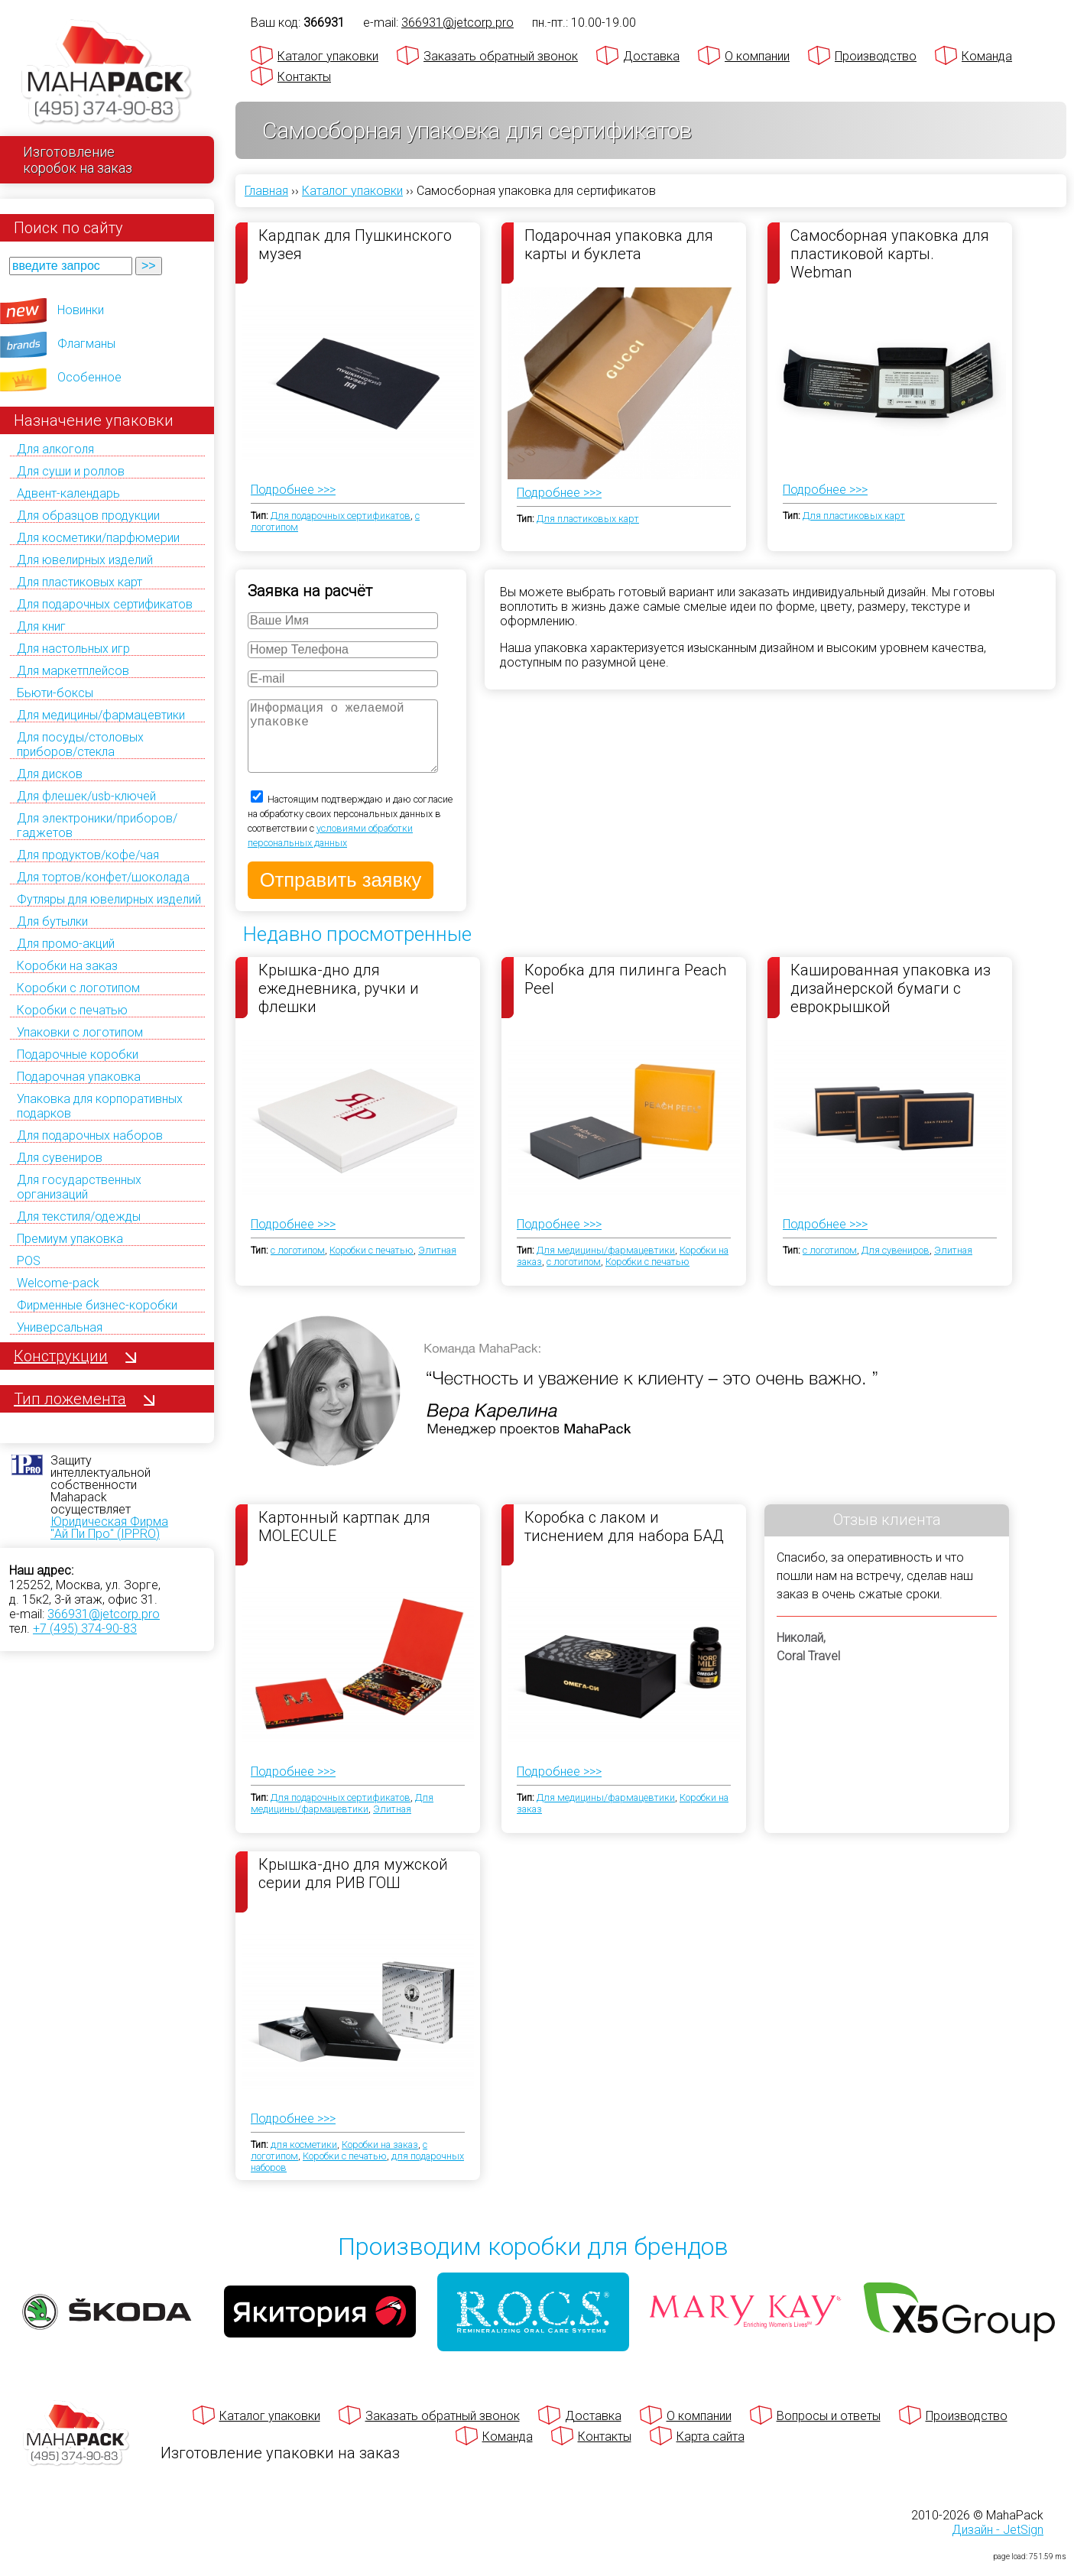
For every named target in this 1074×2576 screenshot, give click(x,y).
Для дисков (50, 774)
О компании (757, 56)
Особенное (89, 377)
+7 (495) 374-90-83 (85, 1628)
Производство (876, 56)
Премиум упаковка (70, 1238)
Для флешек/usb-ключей (86, 796)
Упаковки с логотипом (80, 1032)
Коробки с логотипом (78, 988)
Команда (987, 56)
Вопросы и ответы (829, 2431)
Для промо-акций (66, 943)
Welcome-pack (58, 1283)
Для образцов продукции (88, 515)
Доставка (651, 56)
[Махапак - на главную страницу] (107, 73)
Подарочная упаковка (79, 1076)
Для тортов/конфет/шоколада (103, 877)
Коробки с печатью (72, 1010)
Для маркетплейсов (73, 670)
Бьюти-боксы (55, 693)
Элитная (437, 1265)
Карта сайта (711, 2452)
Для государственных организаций (79, 1187)
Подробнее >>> (293, 489)
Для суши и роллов (71, 471)
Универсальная (59, 1327)
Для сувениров (59, 1157)
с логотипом (298, 1265)
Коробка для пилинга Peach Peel (625, 994)
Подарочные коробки (77, 1054)
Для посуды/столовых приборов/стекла (80, 744)
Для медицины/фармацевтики (101, 715)
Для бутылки (52, 921)
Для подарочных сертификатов (105, 604)
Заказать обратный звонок (500, 56)
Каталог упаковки (327, 56)
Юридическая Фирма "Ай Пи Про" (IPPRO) (109, 1527)
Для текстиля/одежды (79, 1216)
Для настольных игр (73, 648)
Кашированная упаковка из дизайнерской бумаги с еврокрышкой (890, 1003)
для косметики (304, 2160)
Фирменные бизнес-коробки (97, 1305)
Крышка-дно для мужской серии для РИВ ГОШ (353, 1888)
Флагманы (86, 343)
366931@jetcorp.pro (103, 1614)
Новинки (80, 310)
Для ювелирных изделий (85, 560)
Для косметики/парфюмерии (98, 537)
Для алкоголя (55, 449)
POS (29, 1261)
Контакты (304, 77)
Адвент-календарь (68, 493)
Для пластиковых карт (79, 582)
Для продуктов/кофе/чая (88, 855)
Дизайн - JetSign (997, 2545)
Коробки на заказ (67, 966)
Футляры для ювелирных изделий (109, 899)
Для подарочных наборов (90, 1135)
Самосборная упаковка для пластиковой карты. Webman (889, 253)
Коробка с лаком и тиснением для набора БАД (624, 1541)
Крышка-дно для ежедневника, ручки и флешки (338, 1003)
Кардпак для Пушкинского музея (355, 244)
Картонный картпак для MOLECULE (344, 1541)
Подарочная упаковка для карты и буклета (618, 244)
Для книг (41, 626)
